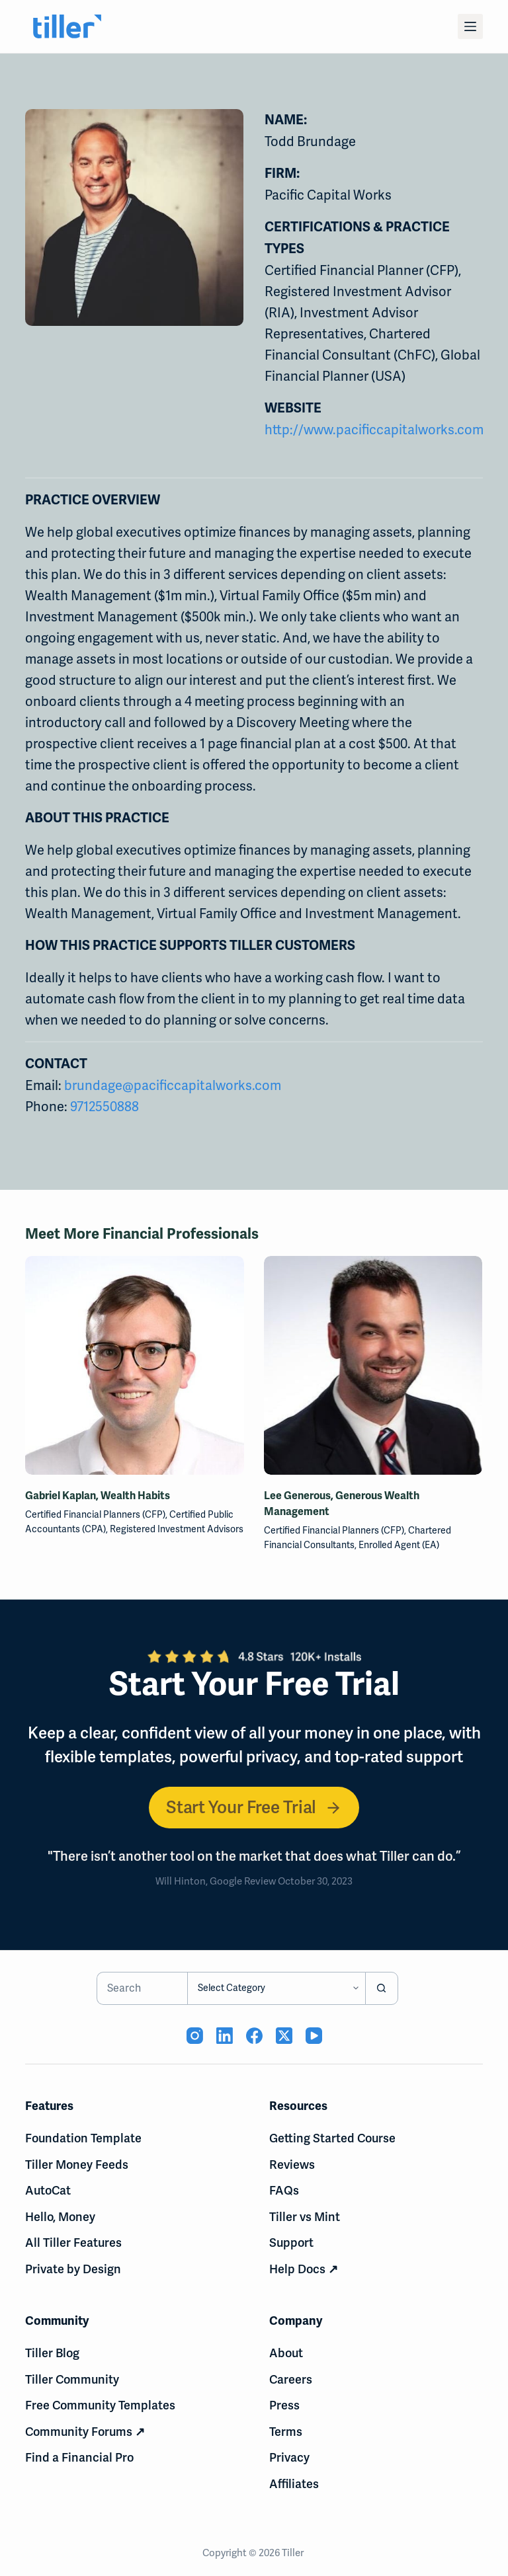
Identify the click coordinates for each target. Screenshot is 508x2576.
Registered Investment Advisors (176, 1529)
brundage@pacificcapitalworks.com (172, 1085)
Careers (290, 2379)
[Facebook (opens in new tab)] (254, 2035)
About (286, 2353)
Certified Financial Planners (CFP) (95, 1514)
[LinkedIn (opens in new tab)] (224, 2035)
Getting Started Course (332, 2138)
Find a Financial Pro (79, 2457)
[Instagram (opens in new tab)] (195, 2035)
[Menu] (470, 26)
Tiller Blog (52, 2353)
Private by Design (73, 2269)
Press (284, 2405)
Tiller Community (72, 2379)
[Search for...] (142, 1988)
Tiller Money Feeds (76, 2164)
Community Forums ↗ (85, 2431)
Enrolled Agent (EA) (399, 1545)
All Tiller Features (73, 2242)
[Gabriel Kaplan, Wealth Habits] (134, 1365)
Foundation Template (83, 2138)
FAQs (284, 2190)
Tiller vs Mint (304, 2216)
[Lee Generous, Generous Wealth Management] (373, 1365)
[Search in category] (276, 1988)
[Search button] (381, 1988)
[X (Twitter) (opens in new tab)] (284, 2035)
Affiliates (294, 2483)
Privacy (289, 2457)
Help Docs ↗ (303, 2269)
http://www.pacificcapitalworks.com (374, 429)
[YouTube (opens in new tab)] (314, 2035)
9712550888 (104, 1106)
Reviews (292, 2164)
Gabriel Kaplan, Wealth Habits (97, 1495)
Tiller (294, 2552)
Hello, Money (60, 2216)
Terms (285, 2431)
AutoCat (48, 2190)
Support (291, 2242)
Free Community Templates (100, 2405)
